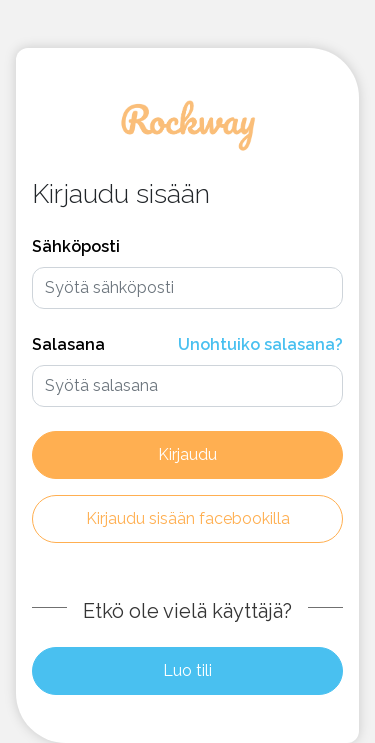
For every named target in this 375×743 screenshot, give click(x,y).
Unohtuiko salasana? (260, 344)
